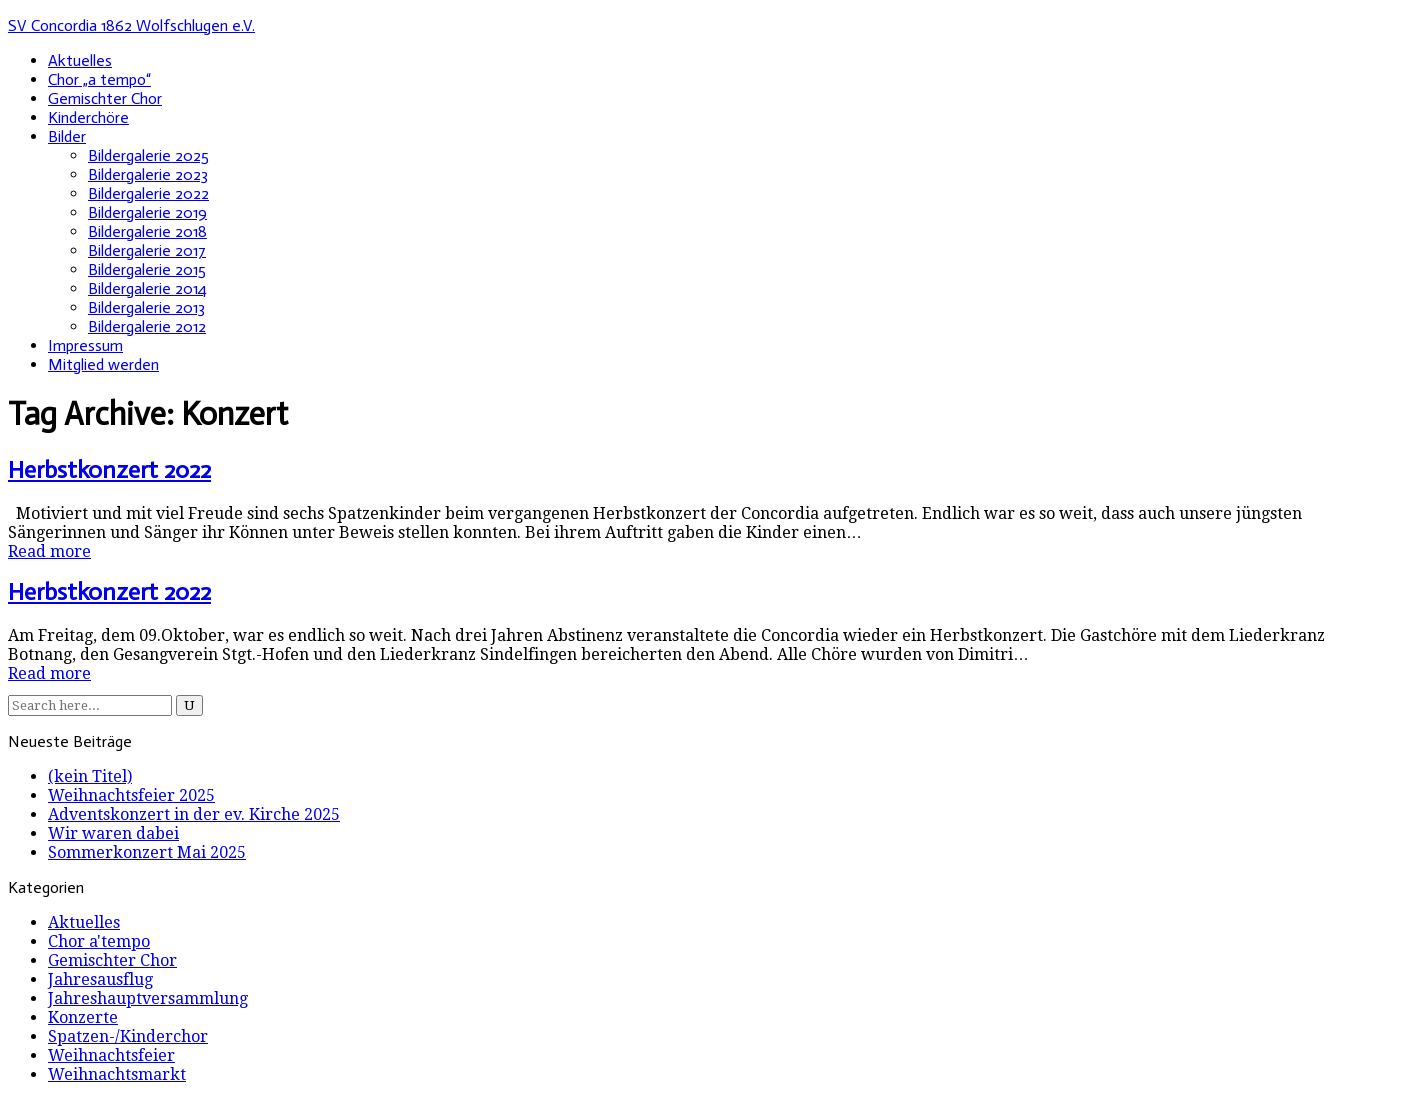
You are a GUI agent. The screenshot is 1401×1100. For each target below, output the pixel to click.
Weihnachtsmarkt (117, 1074)
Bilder (67, 136)
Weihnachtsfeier (111, 1055)
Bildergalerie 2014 (147, 288)
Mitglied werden (103, 364)
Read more (49, 551)
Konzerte (83, 1017)
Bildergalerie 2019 (147, 212)
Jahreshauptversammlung (148, 998)
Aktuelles (80, 60)
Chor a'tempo (99, 941)
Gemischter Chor (105, 98)
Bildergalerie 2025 (148, 155)
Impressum (85, 345)
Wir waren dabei (113, 833)
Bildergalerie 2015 (147, 269)
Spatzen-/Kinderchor (128, 1036)
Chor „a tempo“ (99, 79)
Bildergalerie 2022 (148, 193)
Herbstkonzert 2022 (109, 469)
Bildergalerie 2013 (146, 307)
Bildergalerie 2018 (147, 231)
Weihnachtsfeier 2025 (131, 795)
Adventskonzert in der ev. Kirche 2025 (194, 814)
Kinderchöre (88, 117)
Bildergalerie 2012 (147, 326)
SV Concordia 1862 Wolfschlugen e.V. (131, 25)
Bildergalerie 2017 (147, 250)
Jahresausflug (100, 979)
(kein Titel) (90, 776)
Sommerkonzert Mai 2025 (147, 852)
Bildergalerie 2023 (148, 174)
